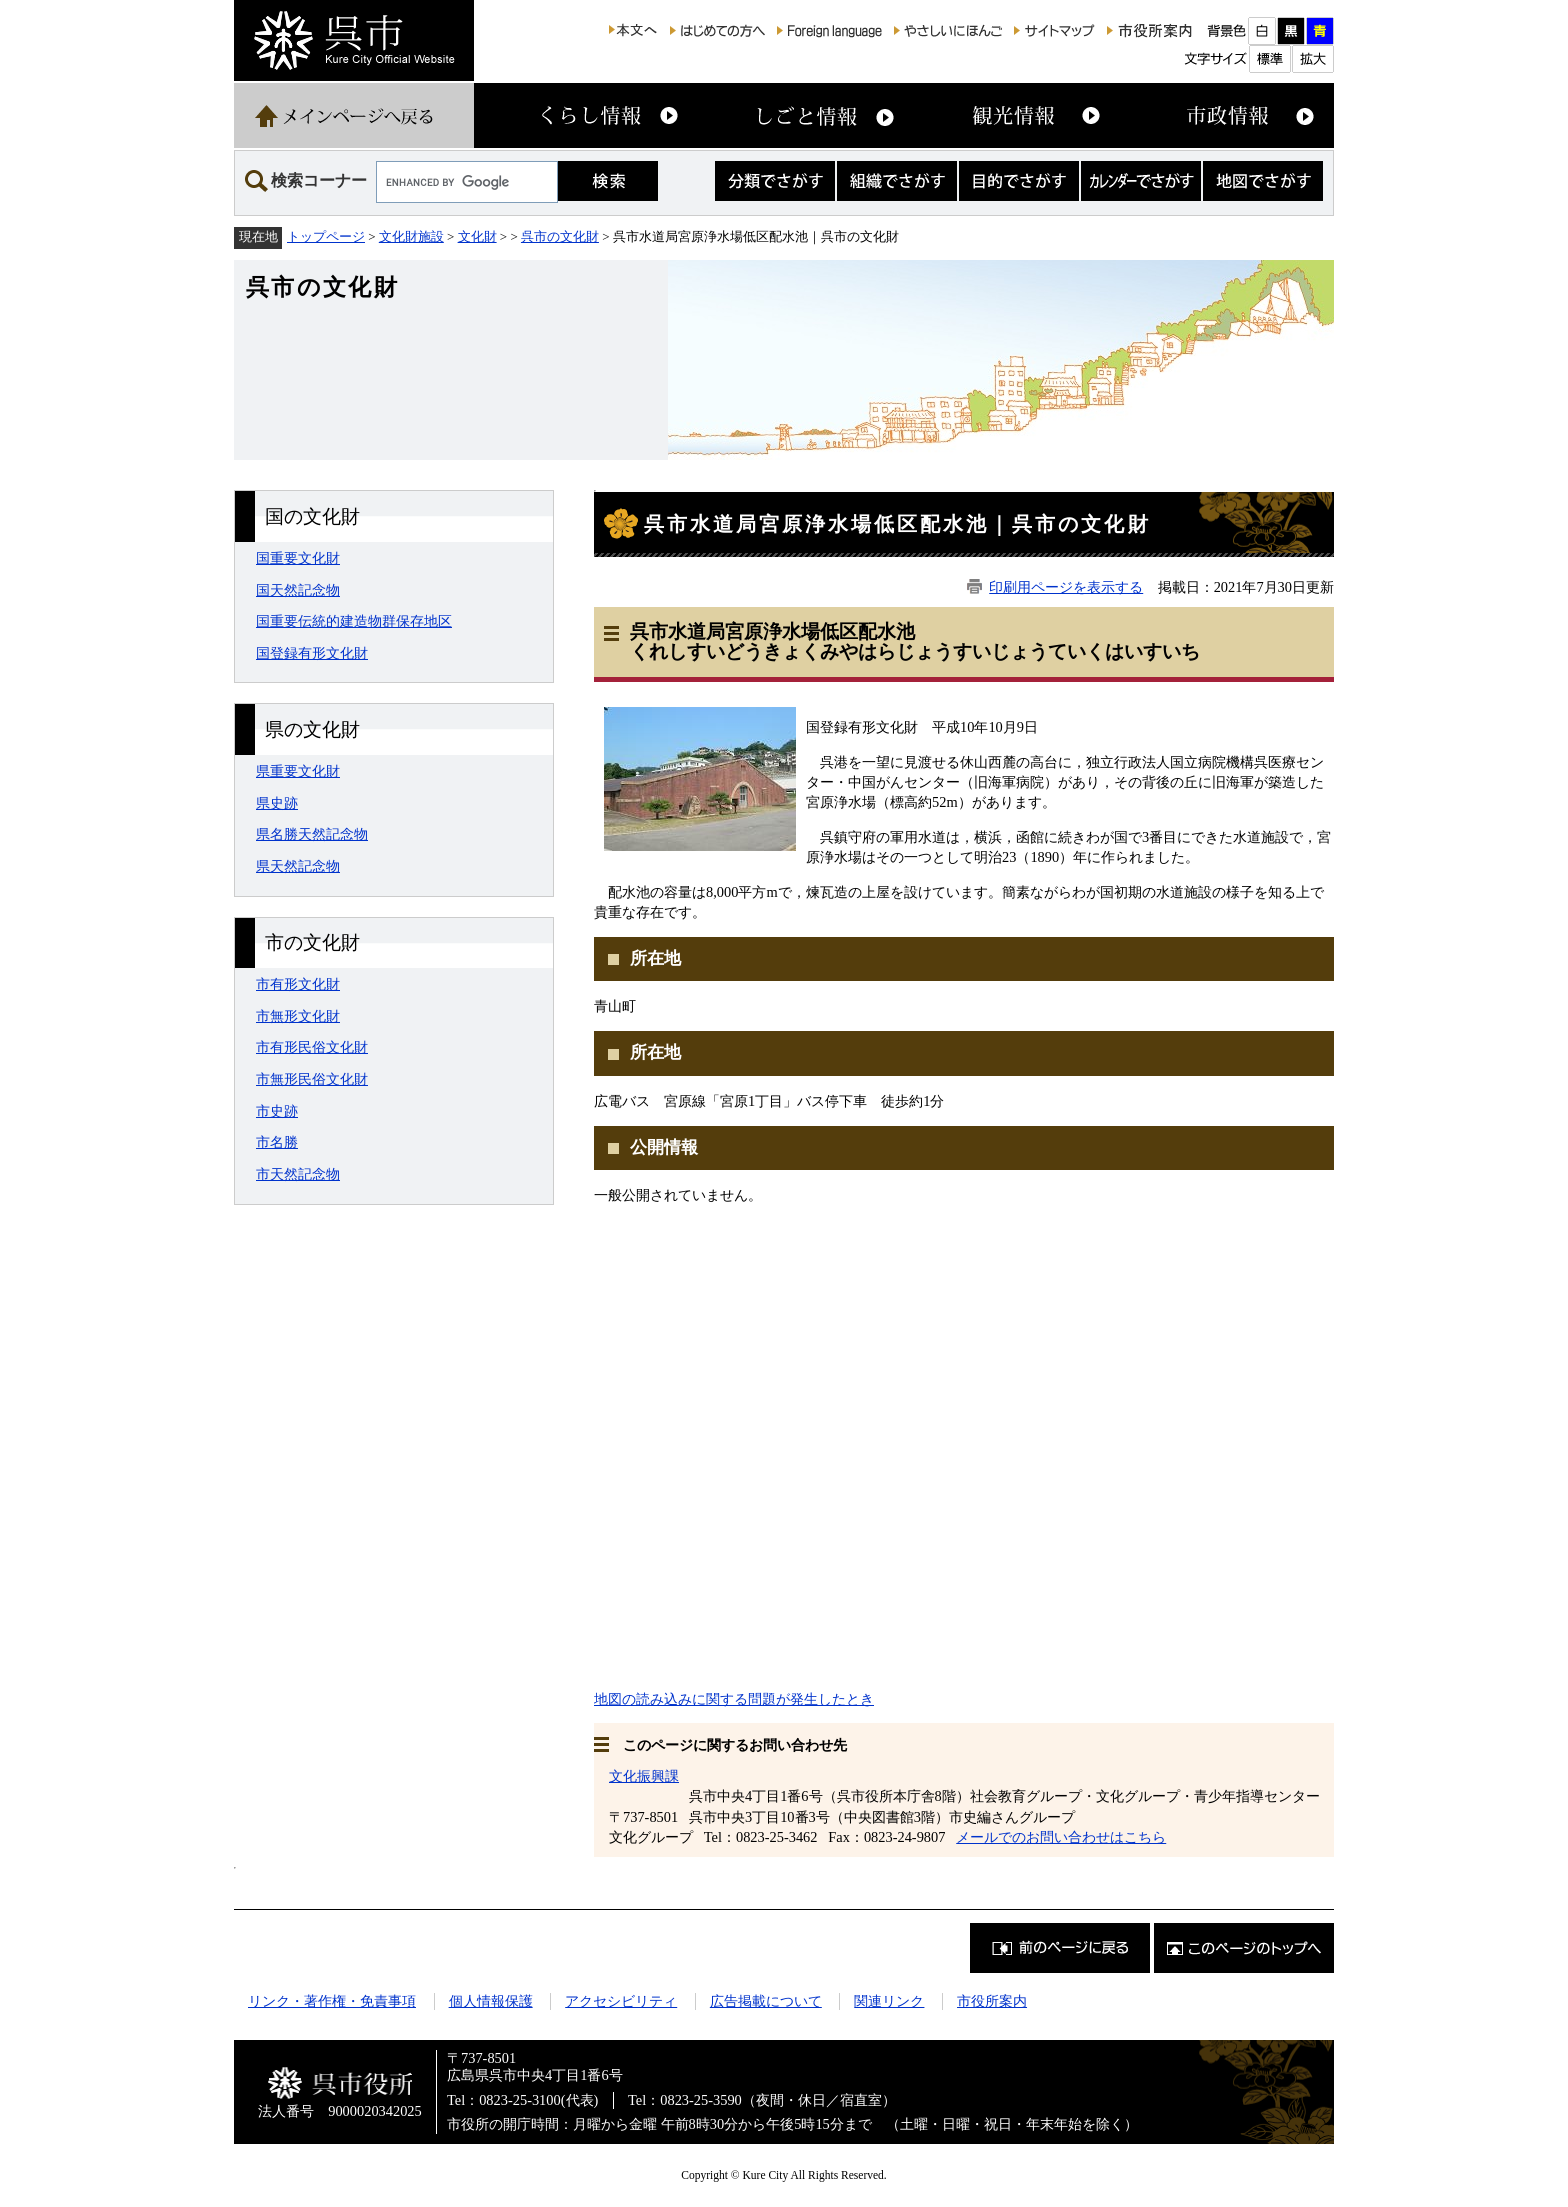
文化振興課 (644, 1776)
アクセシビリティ (621, 2001)
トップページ (326, 236)
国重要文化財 (298, 558)
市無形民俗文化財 (312, 1079)
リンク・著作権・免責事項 (332, 2001)
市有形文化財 (298, 984)
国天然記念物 (298, 590)
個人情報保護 (491, 2001)
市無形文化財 (298, 1016)
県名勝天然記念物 (312, 834)
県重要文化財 (298, 771)
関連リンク (889, 2001)
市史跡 (277, 1111)
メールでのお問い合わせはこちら (1061, 1837)
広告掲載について (766, 2001)
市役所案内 (992, 2001)
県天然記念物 (298, 866)
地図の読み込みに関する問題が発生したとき (734, 1699)
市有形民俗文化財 (312, 1047)
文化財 (477, 236)
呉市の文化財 (560, 236)
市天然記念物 (298, 1174)
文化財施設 (411, 236)
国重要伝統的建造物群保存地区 (354, 621)
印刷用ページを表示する (1066, 587)
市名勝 (277, 1142)
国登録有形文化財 (312, 653)
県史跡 (277, 803)
